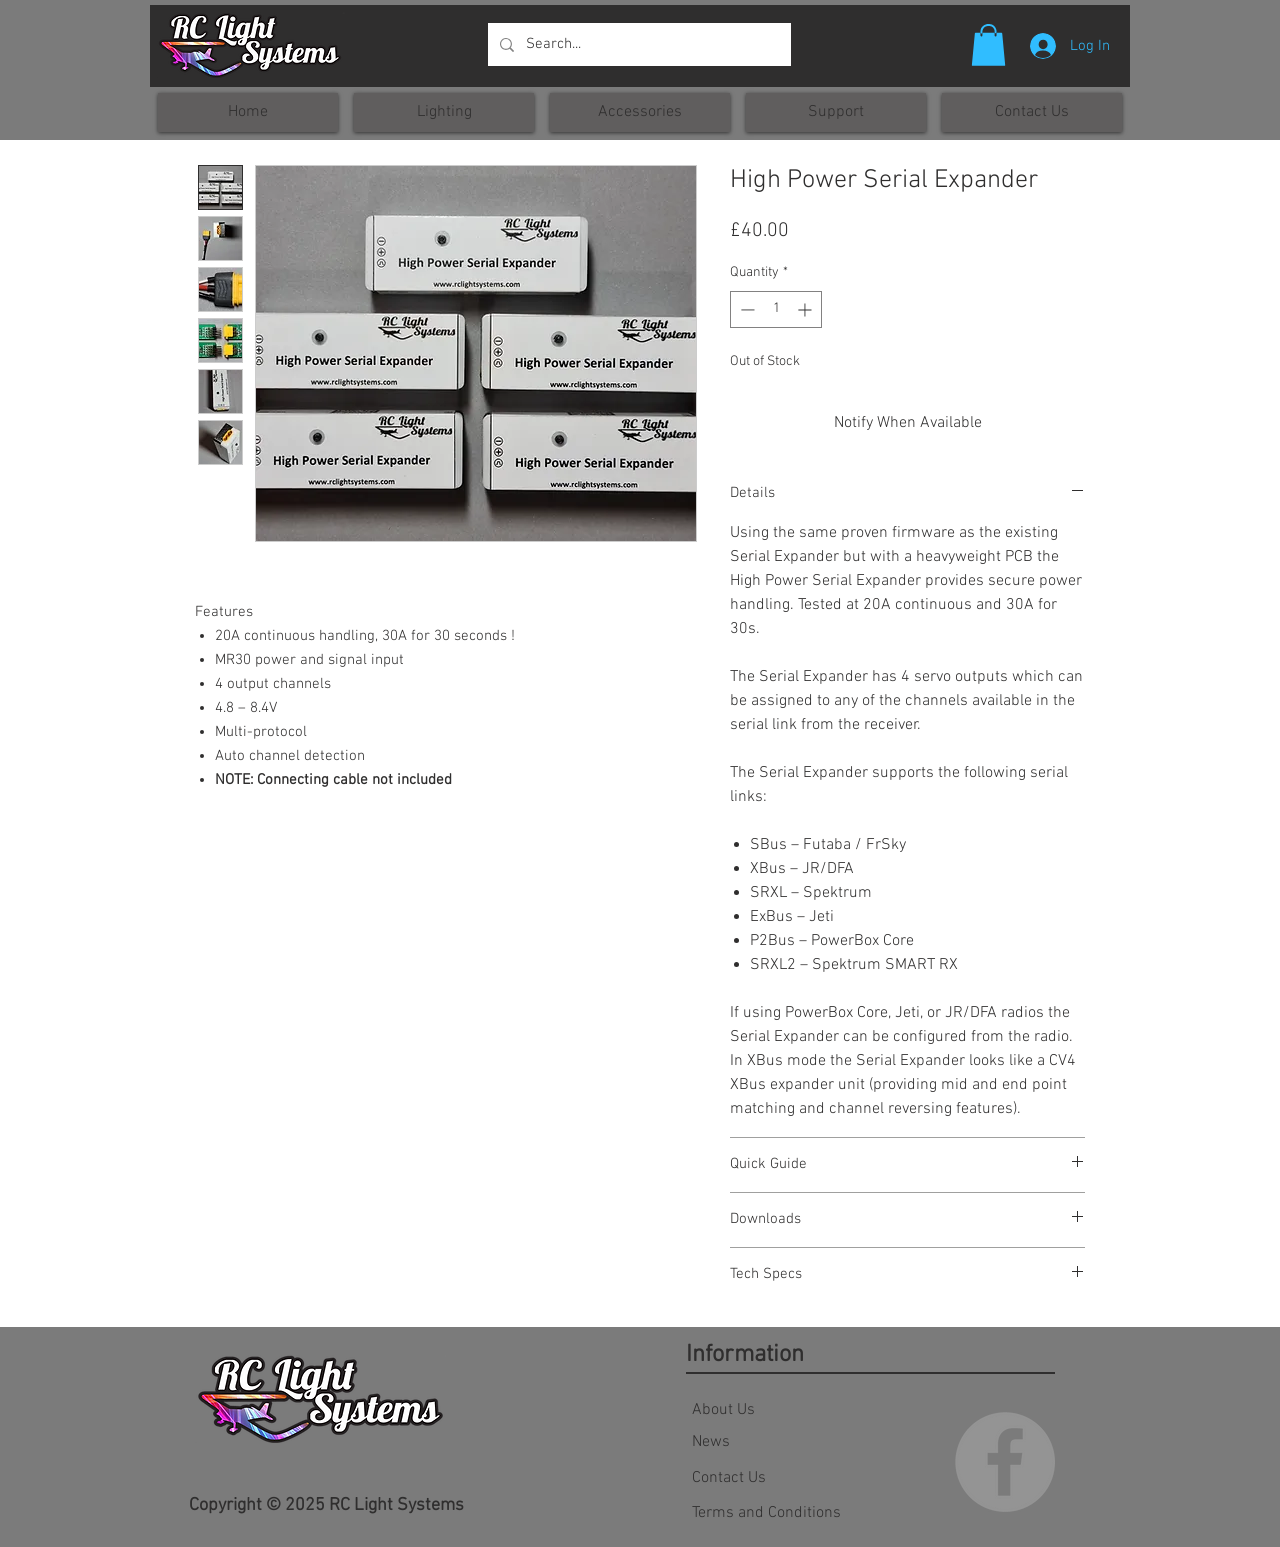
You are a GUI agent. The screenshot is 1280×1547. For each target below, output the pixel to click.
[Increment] (806, 309)
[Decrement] (745, 309)
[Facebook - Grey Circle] (1005, 1462)
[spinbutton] (776, 309)
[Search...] (637, 44)
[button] (988, 45)
